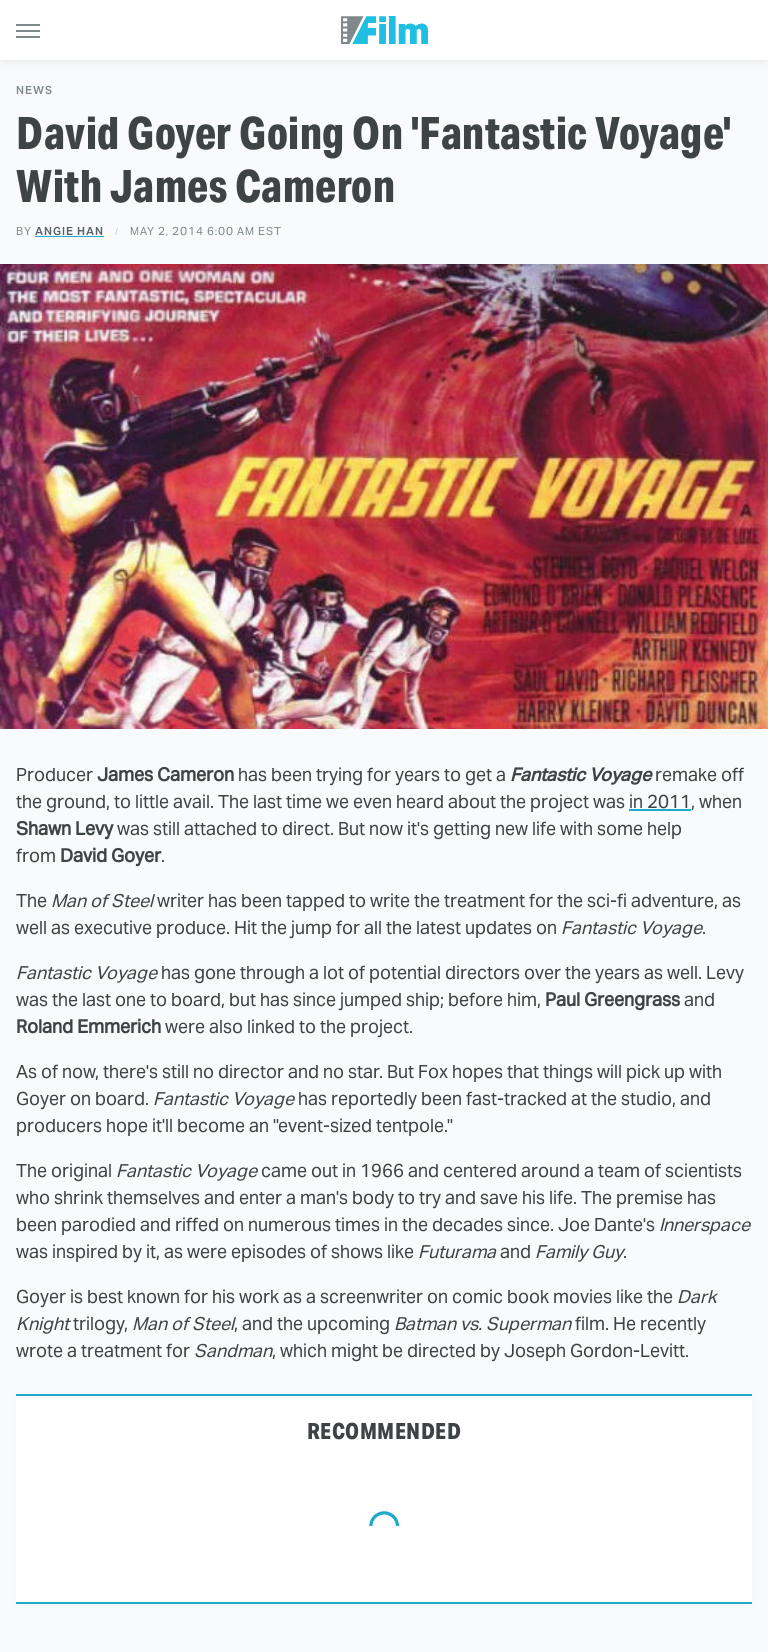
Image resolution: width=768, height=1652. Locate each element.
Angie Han (69, 231)
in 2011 (660, 801)
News (34, 90)
